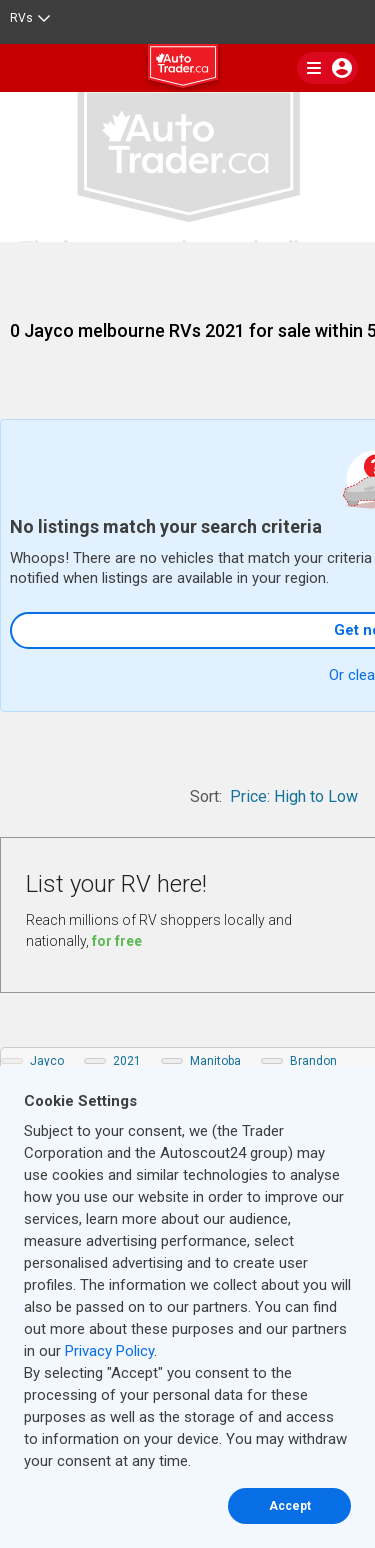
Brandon (313, 1061)
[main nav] (327, 68)
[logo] (188, 69)
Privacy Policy (109, 1351)
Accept (290, 1506)
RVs (30, 18)
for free (117, 941)
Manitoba (215, 1061)
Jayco (47, 1061)
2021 (127, 1061)
